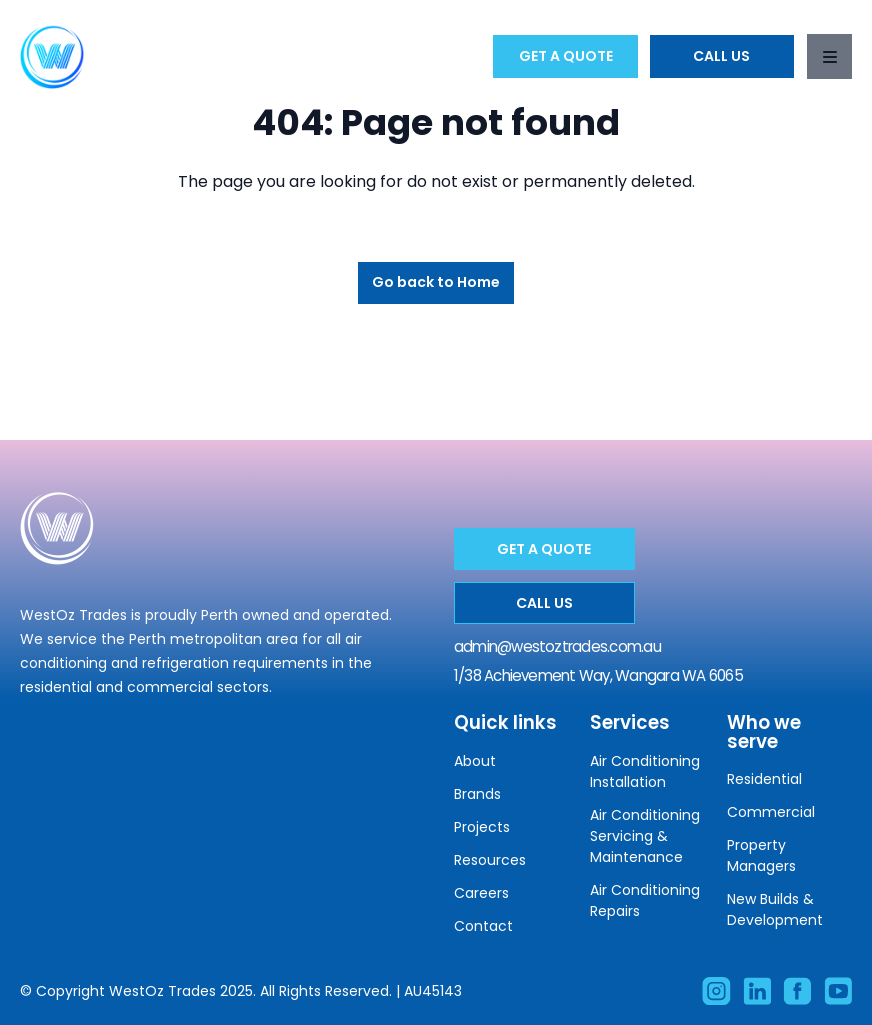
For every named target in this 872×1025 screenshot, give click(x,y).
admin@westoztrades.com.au (557, 646)
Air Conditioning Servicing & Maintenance (645, 836)
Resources (490, 860)
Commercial (771, 812)
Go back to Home (436, 282)
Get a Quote (566, 56)
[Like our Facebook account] (797, 991)
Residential (764, 779)
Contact (483, 926)
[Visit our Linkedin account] (757, 991)
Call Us (721, 56)
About (475, 761)
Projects (482, 827)
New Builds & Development (775, 909)
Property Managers (761, 855)
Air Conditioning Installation (645, 771)
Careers (481, 893)
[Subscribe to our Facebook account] (838, 991)
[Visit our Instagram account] (716, 991)
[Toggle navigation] (829, 56)
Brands (477, 794)
